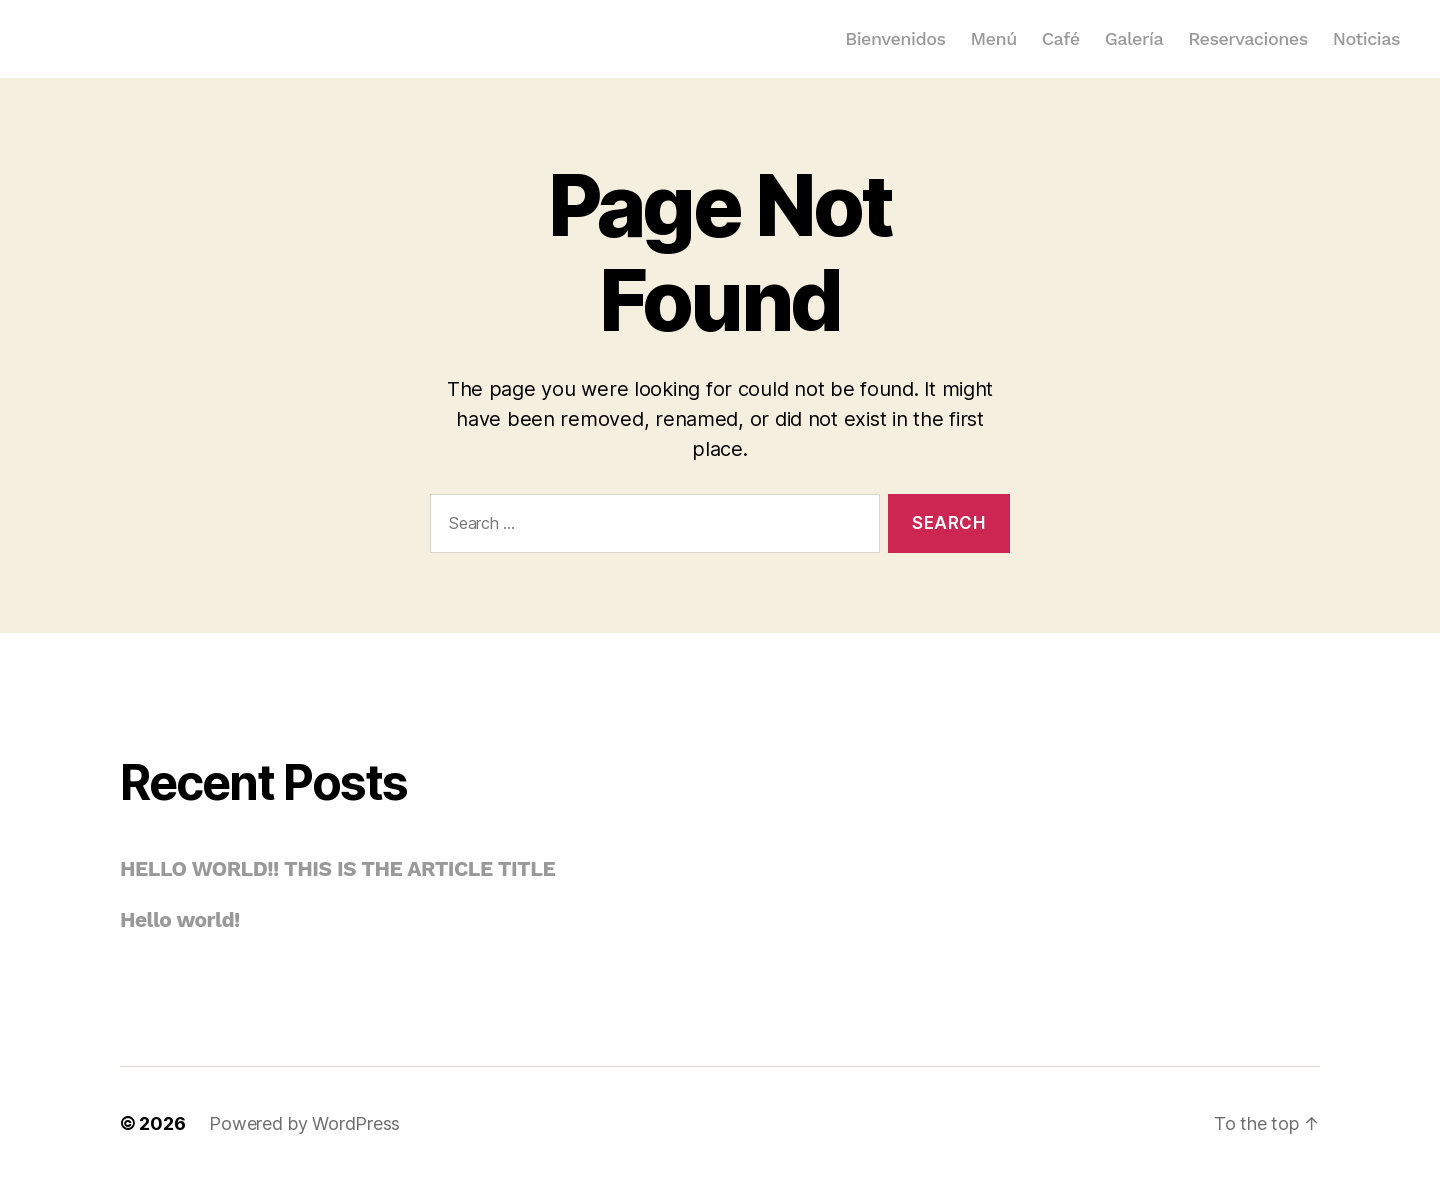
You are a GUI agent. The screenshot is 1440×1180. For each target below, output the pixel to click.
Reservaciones (1248, 38)
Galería (1134, 38)
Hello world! (180, 919)
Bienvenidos (895, 38)
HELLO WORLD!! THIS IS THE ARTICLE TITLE (337, 868)
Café (1061, 38)
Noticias (1366, 38)
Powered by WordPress (304, 1123)
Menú (994, 38)
